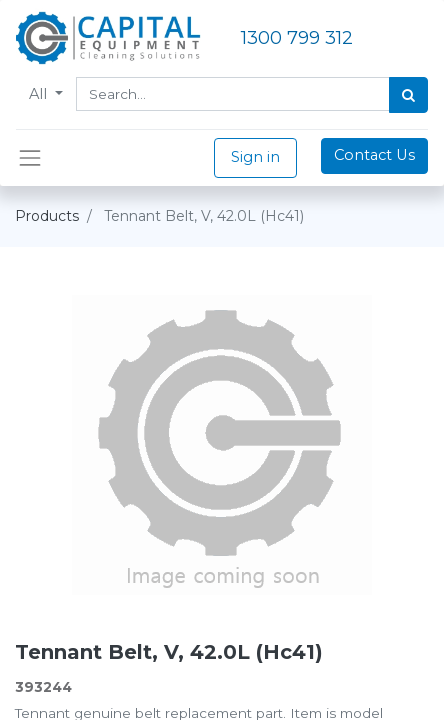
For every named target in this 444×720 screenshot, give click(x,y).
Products (47, 216)
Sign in (255, 157)
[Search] (408, 95)
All (40, 94)
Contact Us (374, 155)
